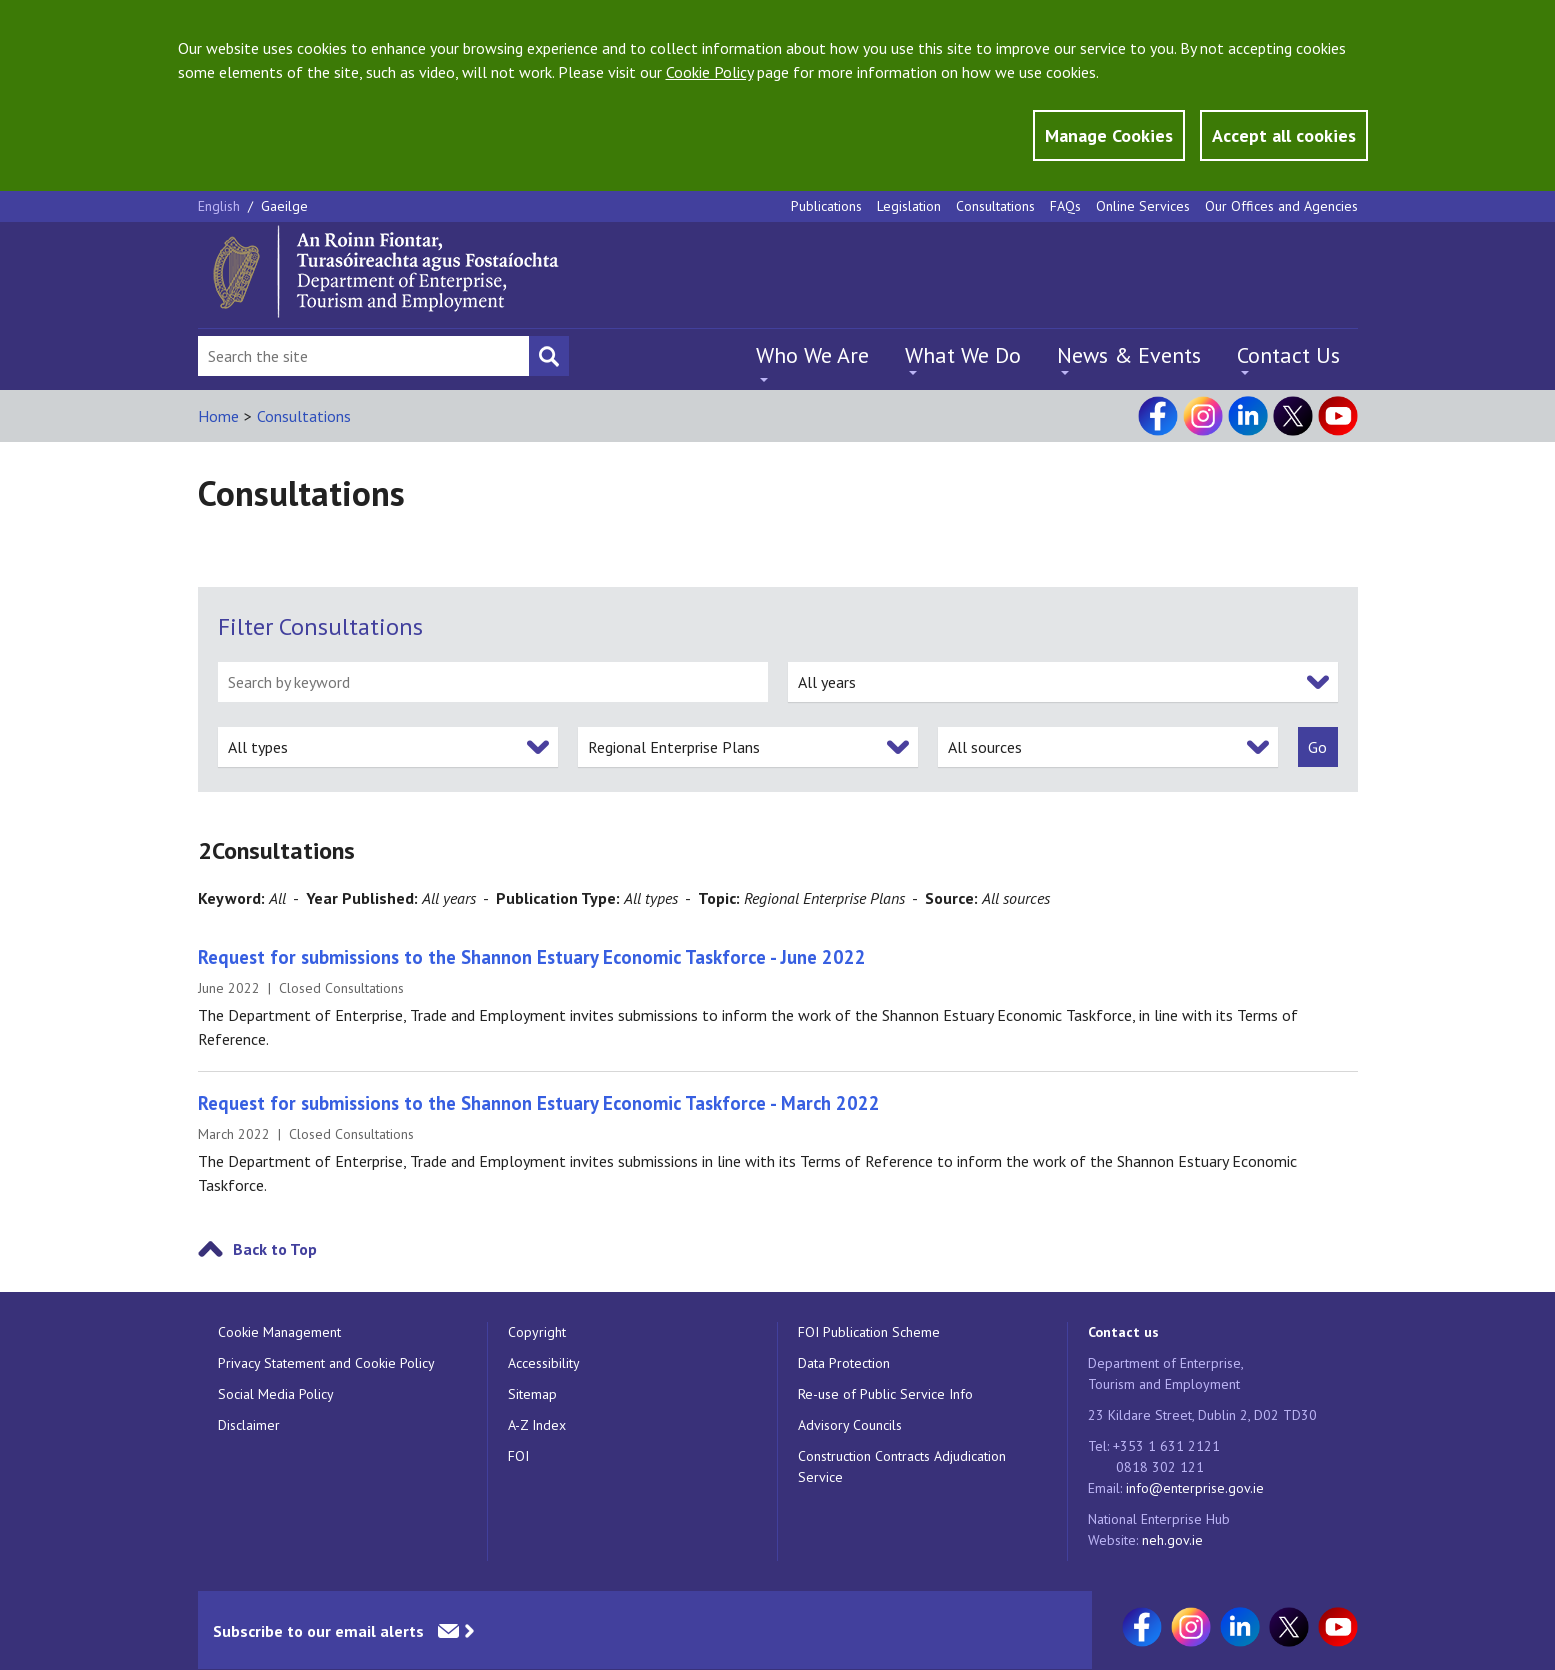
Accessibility (544, 1363)
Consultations (995, 206)
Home (218, 416)
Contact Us (1288, 355)
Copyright (537, 1332)
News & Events (1129, 355)
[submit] (1318, 747)
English (221, 206)
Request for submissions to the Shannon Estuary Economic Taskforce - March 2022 (539, 1103)
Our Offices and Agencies (1281, 206)
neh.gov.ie (1172, 1540)
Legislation (909, 206)
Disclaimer (249, 1425)
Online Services (1143, 206)
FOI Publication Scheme (869, 1332)
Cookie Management (279, 1332)
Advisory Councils (850, 1425)
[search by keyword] (493, 682)
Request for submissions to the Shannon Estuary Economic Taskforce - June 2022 (532, 957)
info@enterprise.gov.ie (1195, 1488)
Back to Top (275, 1249)
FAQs (1065, 206)
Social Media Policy (276, 1394)
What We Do (963, 355)
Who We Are (812, 355)
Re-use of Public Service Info (885, 1394)
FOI (518, 1456)
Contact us (1123, 1332)
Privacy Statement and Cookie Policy (326, 1363)
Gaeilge (284, 206)
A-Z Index (537, 1425)
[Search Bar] (363, 356)
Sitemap (532, 1394)
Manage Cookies (1109, 135)
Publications (826, 206)
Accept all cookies (1284, 135)
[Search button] (549, 356)
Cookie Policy (709, 72)
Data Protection (844, 1363)
